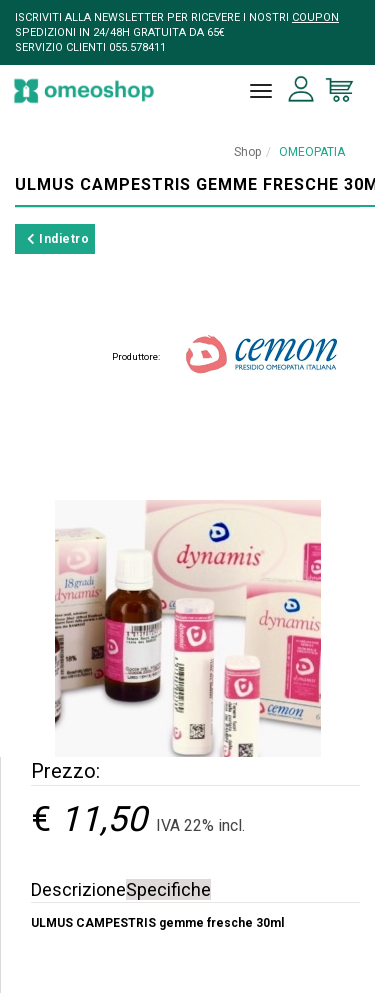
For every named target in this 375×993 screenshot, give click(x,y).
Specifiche (168, 889)
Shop (247, 152)
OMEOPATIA (312, 152)
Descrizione (78, 889)
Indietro (58, 239)
